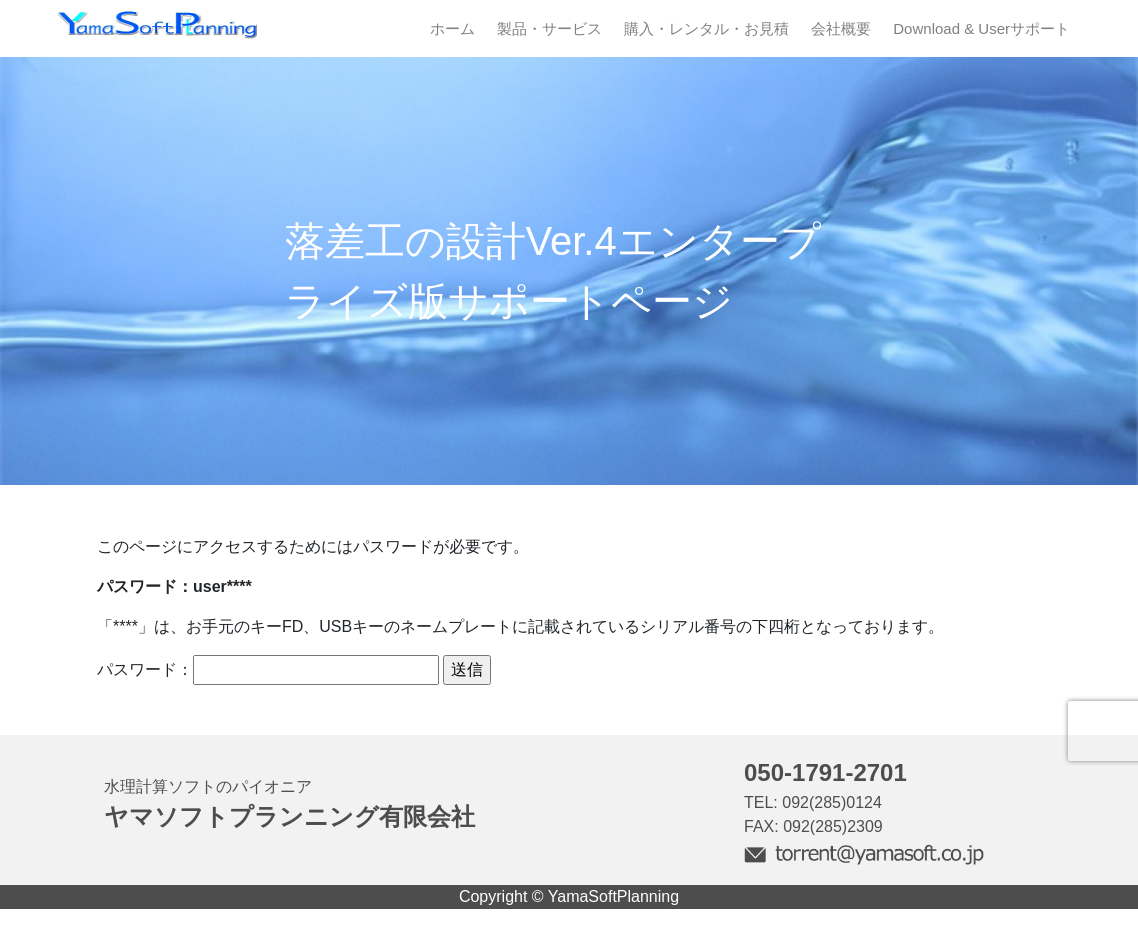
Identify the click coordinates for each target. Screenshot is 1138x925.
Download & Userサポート (981, 28)
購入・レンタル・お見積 (706, 28)
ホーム (452, 28)
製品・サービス (549, 28)
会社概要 (841, 28)
